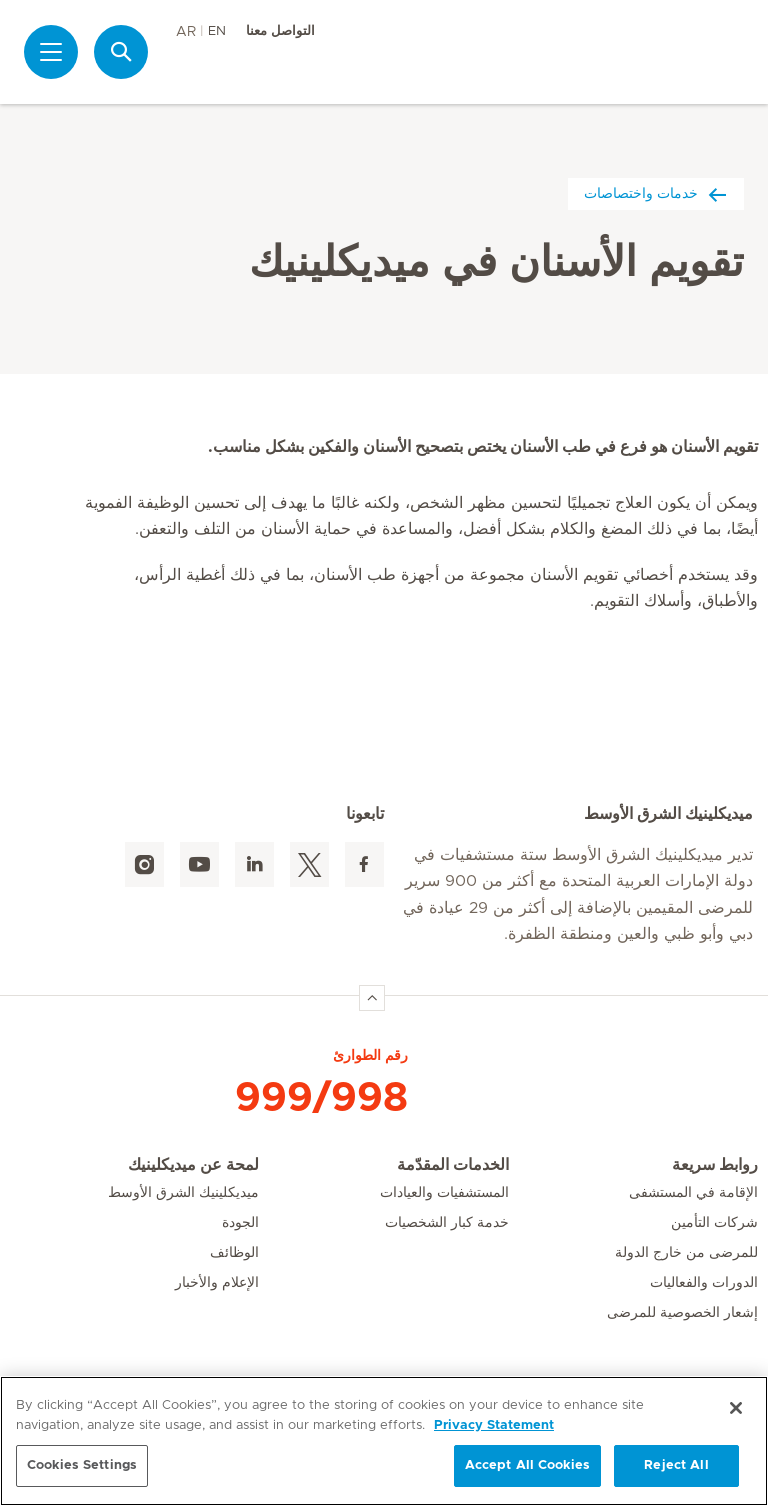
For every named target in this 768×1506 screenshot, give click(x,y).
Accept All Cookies (527, 1465)
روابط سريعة (715, 1165)
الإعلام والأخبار (217, 1283)
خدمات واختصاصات (656, 193)
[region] (384, 1441)
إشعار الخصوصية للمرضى (682, 1313)
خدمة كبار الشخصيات (447, 1223)
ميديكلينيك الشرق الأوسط (183, 1193)
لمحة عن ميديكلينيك (193, 1165)
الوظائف (234, 1253)
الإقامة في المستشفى (693, 1193)
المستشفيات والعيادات (444, 1193)
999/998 (321, 1098)
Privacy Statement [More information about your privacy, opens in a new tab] (494, 1425)
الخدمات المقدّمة (453, 1165)
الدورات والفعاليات (704, 1283)
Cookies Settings (82, 1465)
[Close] (736, 1408)
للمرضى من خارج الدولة (686, 1253)
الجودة (240, 1223)
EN (217, 31)
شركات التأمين (714, 1223)
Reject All (676, 1465)
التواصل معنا (280, 31)
